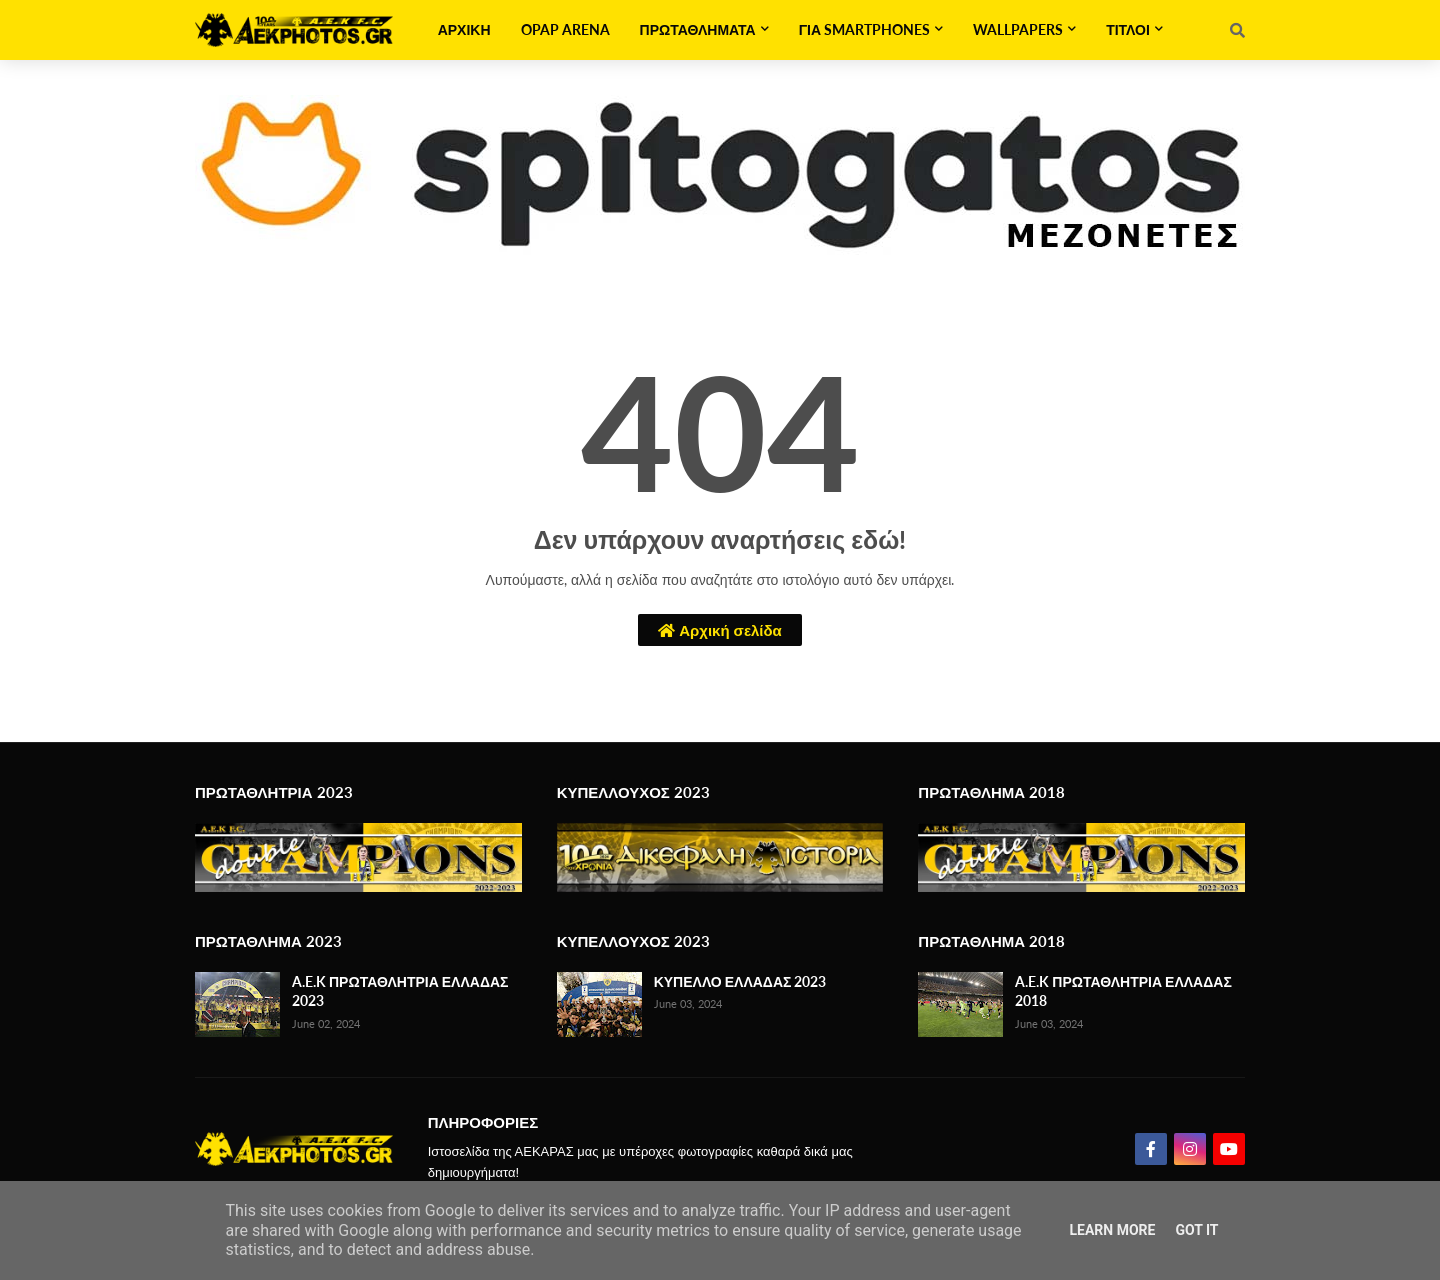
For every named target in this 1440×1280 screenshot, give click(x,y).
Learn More (1112, 1230)
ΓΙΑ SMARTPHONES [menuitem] (864, 29)
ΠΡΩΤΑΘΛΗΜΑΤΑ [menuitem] (698, 29)
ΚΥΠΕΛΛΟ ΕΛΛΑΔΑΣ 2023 (740, 981)
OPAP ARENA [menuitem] (565, 29)
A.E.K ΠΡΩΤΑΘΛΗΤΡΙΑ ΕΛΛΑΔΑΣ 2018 (1123, 991)
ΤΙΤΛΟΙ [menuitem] (1128, 29)
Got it (1196, 1230)
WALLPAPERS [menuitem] (1018, 29)
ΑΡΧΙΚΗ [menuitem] (464, 29)
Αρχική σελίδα (720, 630)
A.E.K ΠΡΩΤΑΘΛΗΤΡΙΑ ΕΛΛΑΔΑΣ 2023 (400, 991)
